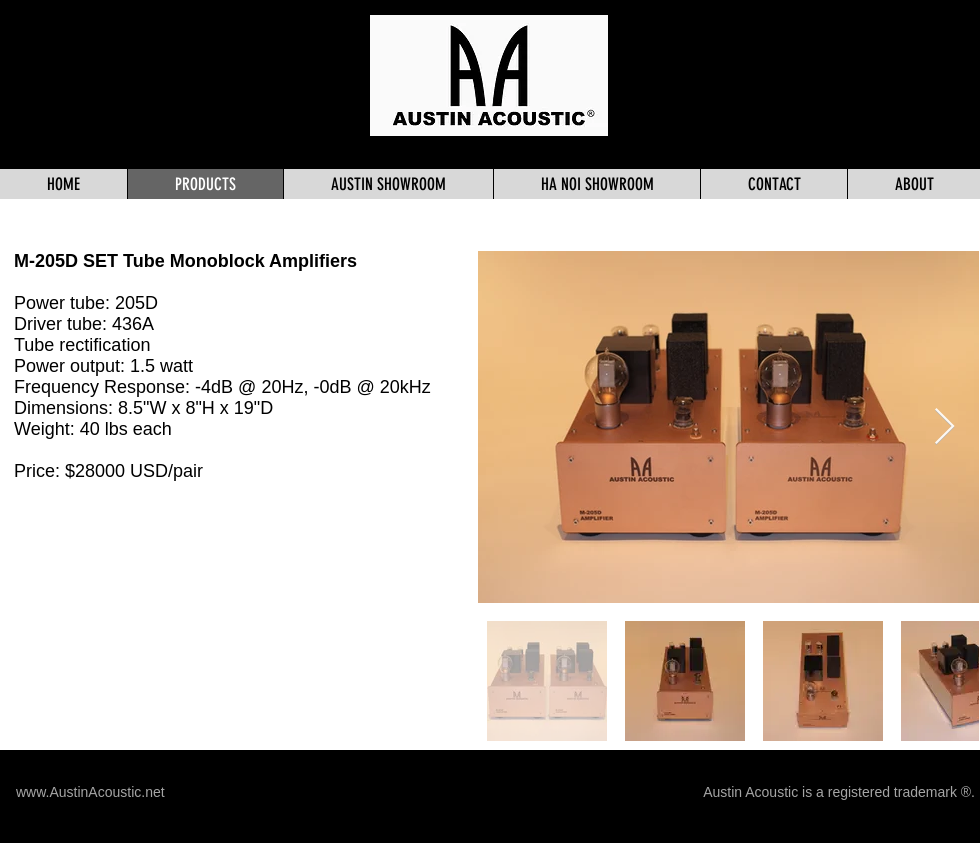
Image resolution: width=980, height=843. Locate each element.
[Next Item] (944, 427)
